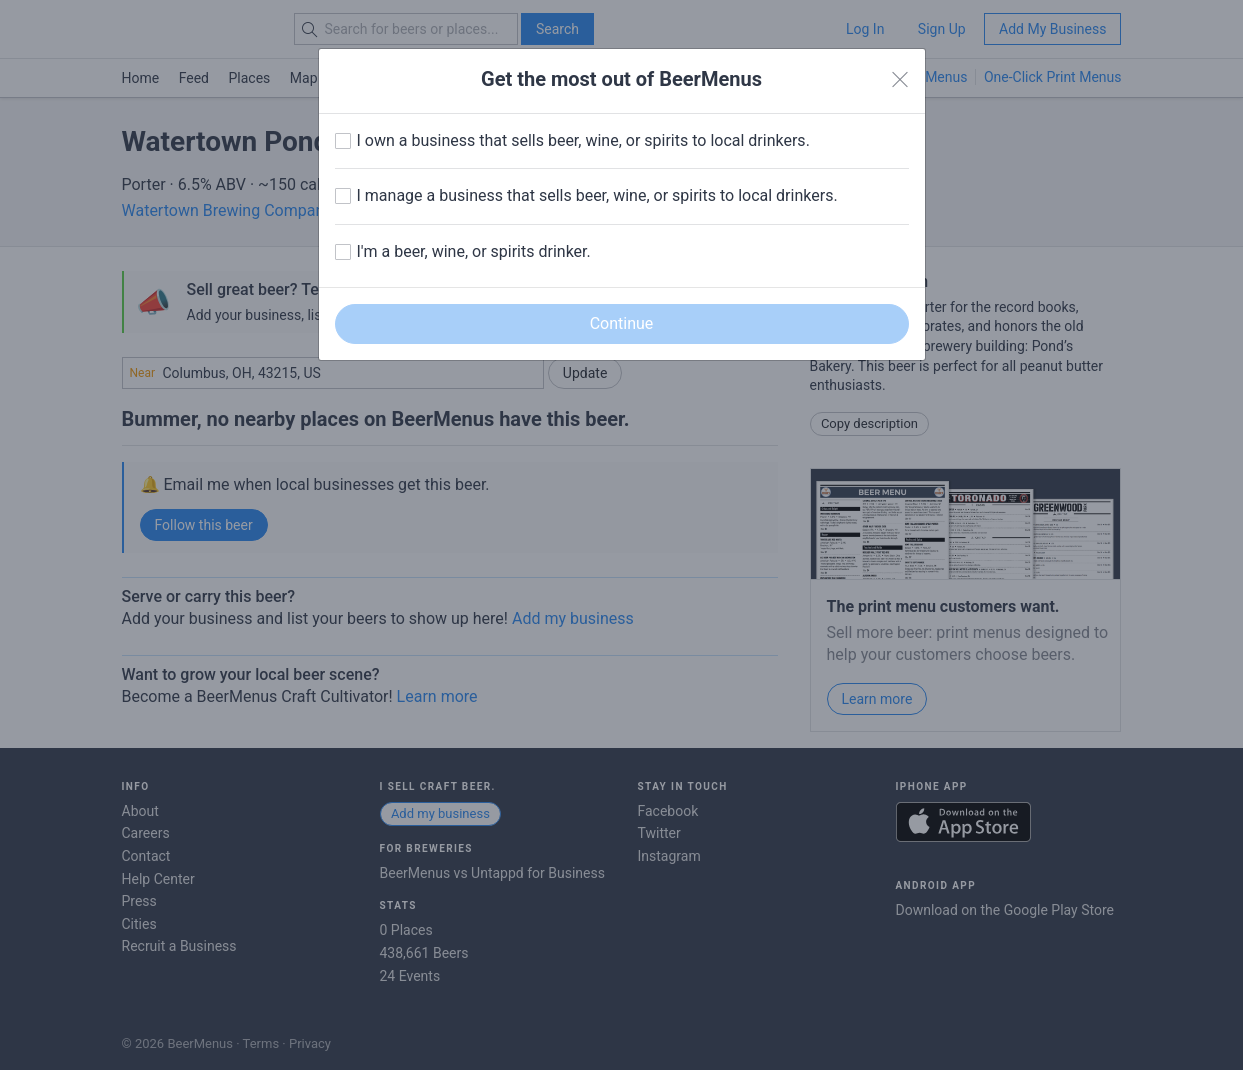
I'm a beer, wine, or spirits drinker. (474, 251)
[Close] (900, 80)
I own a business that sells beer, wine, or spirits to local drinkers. (583, 140)
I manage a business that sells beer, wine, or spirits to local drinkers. (597, 195)
